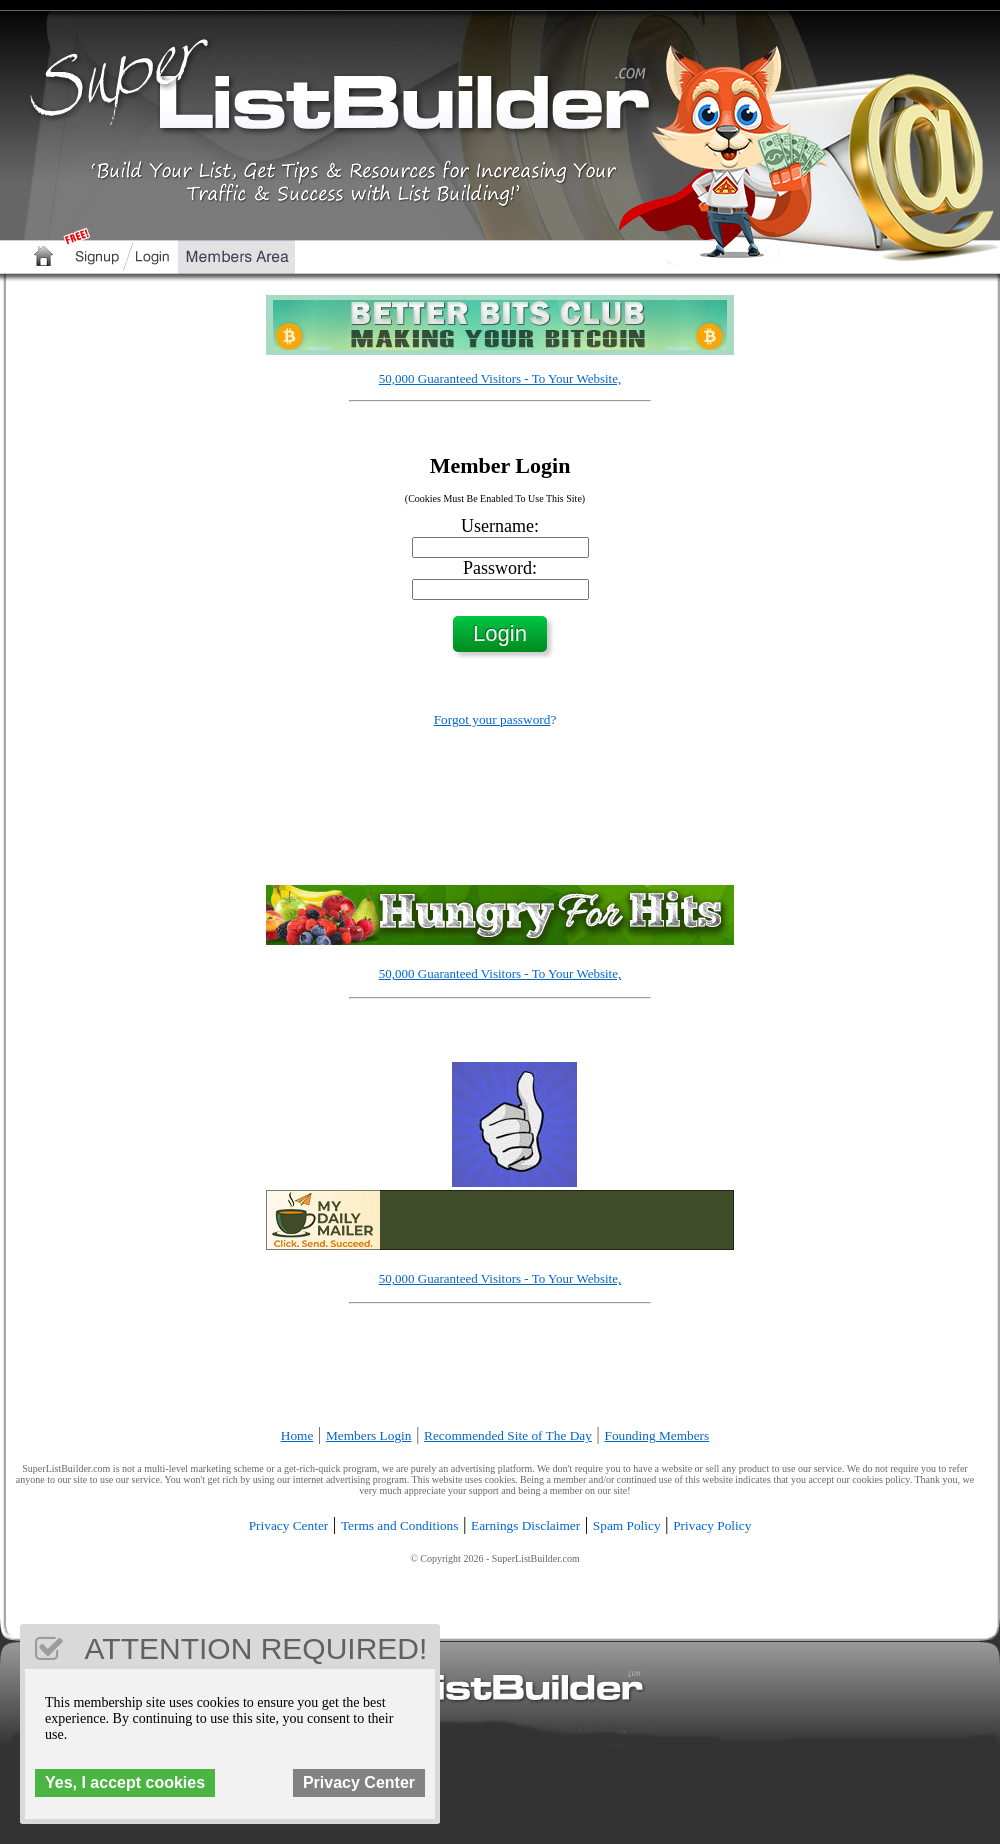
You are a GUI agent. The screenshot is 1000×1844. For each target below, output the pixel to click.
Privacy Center (289, 1525)
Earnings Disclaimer (525, 1525)
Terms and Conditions (400, 1525)
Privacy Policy (712, 1525)
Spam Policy (627, 1525)
